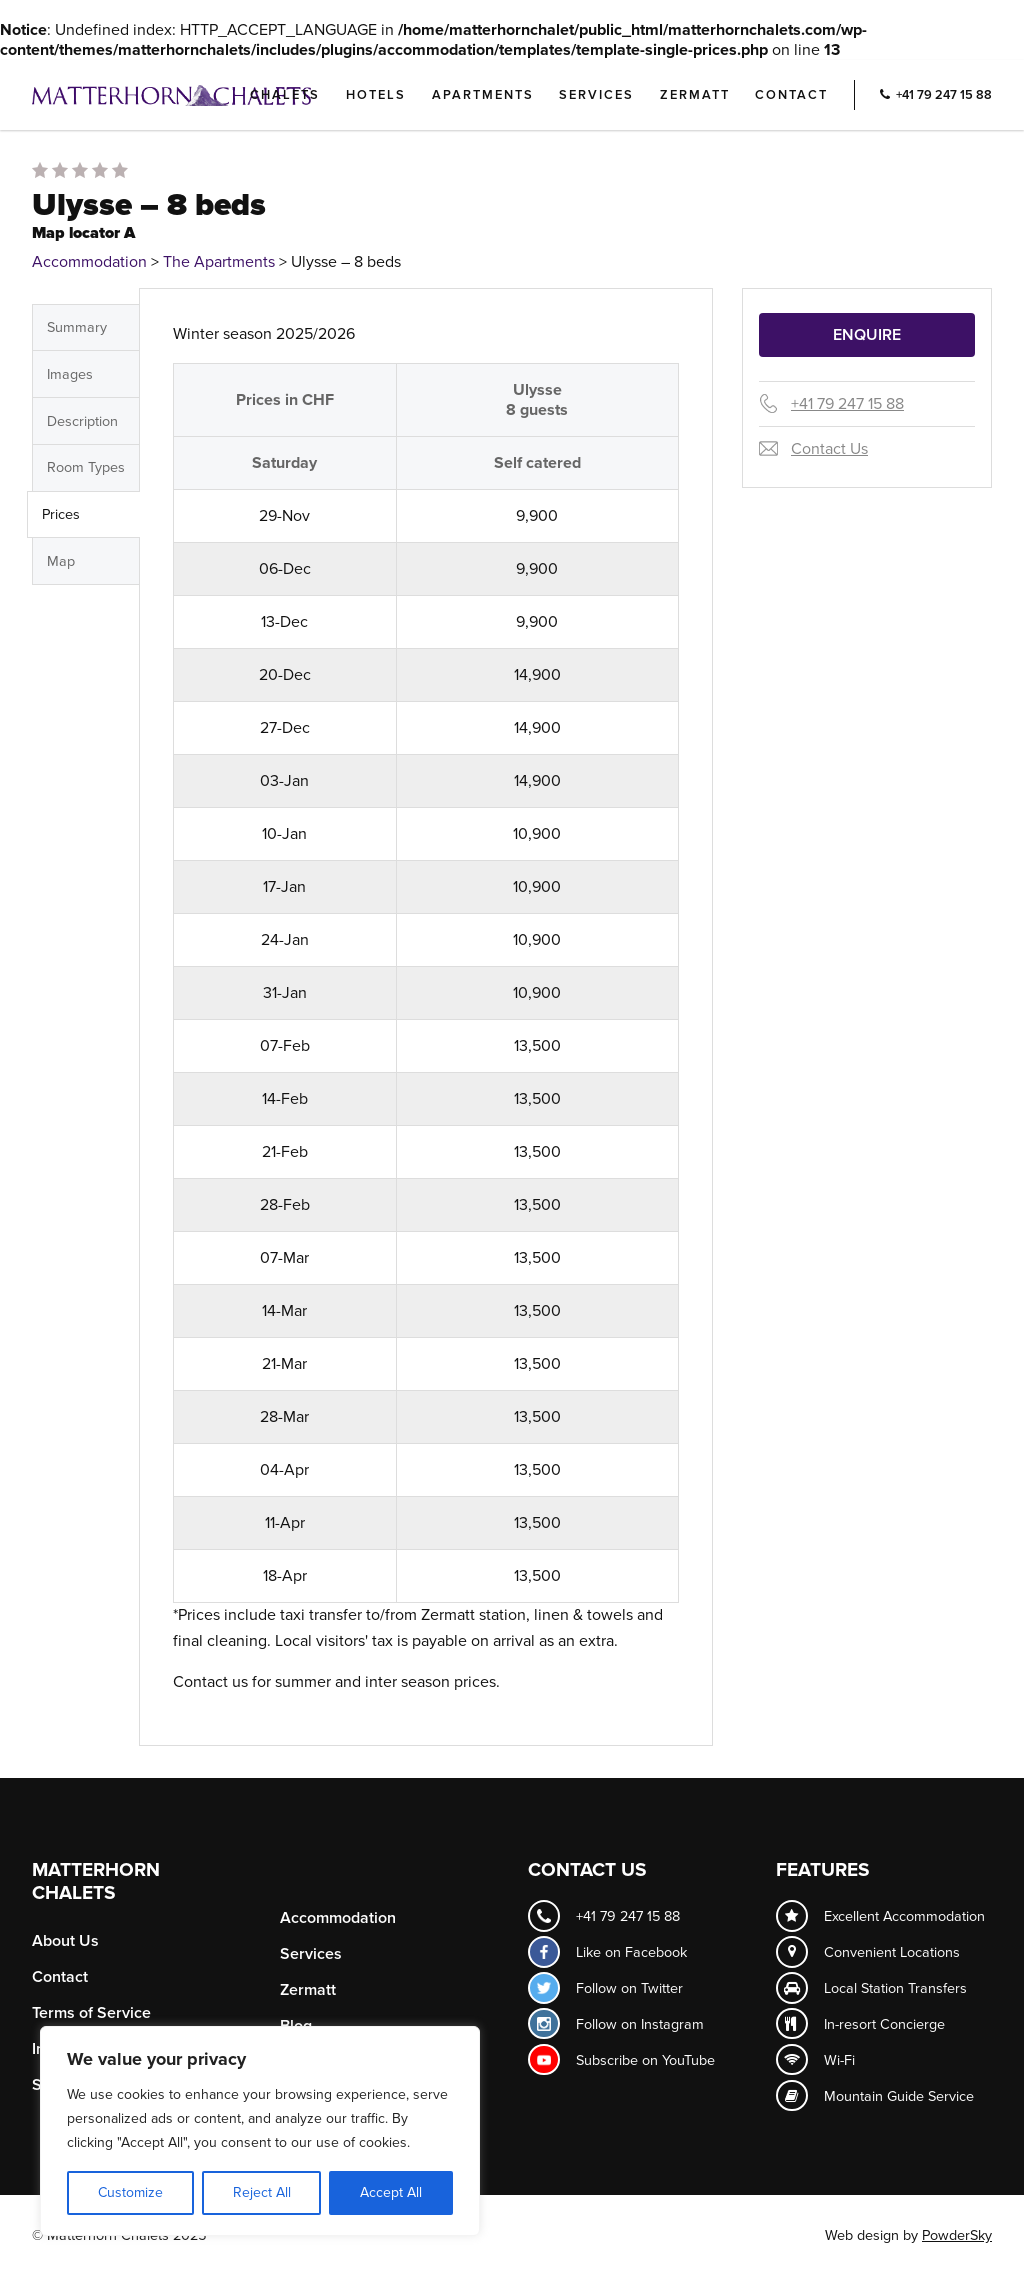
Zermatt (695, 95)
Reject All (262, 2192)
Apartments (483, 95)
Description (82, 421)
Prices (61, 514)
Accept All (391, 2192)
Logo (205, 95)
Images (70, 374)
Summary (77, 327)
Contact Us (829, 449)
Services (596, 95)
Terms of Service (91, 2013)
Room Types (86, 467)
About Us (65, 1941)
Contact (791, 95)
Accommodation (89, 262)
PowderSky (957, 2235)
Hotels (376, 95)
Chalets (285, 95)
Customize (130, 2192)
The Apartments (219, 262)
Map (61, 561)
